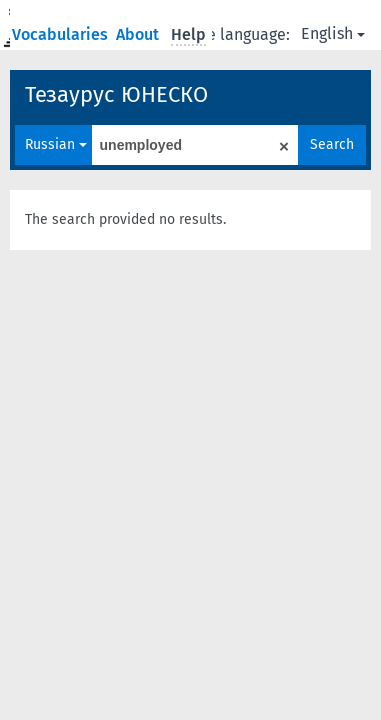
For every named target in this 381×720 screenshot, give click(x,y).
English (333, 33)
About (139, 34)
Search (332, 144)
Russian (56, 144)
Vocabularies (62, 34)
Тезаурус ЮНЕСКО (116, 94)
